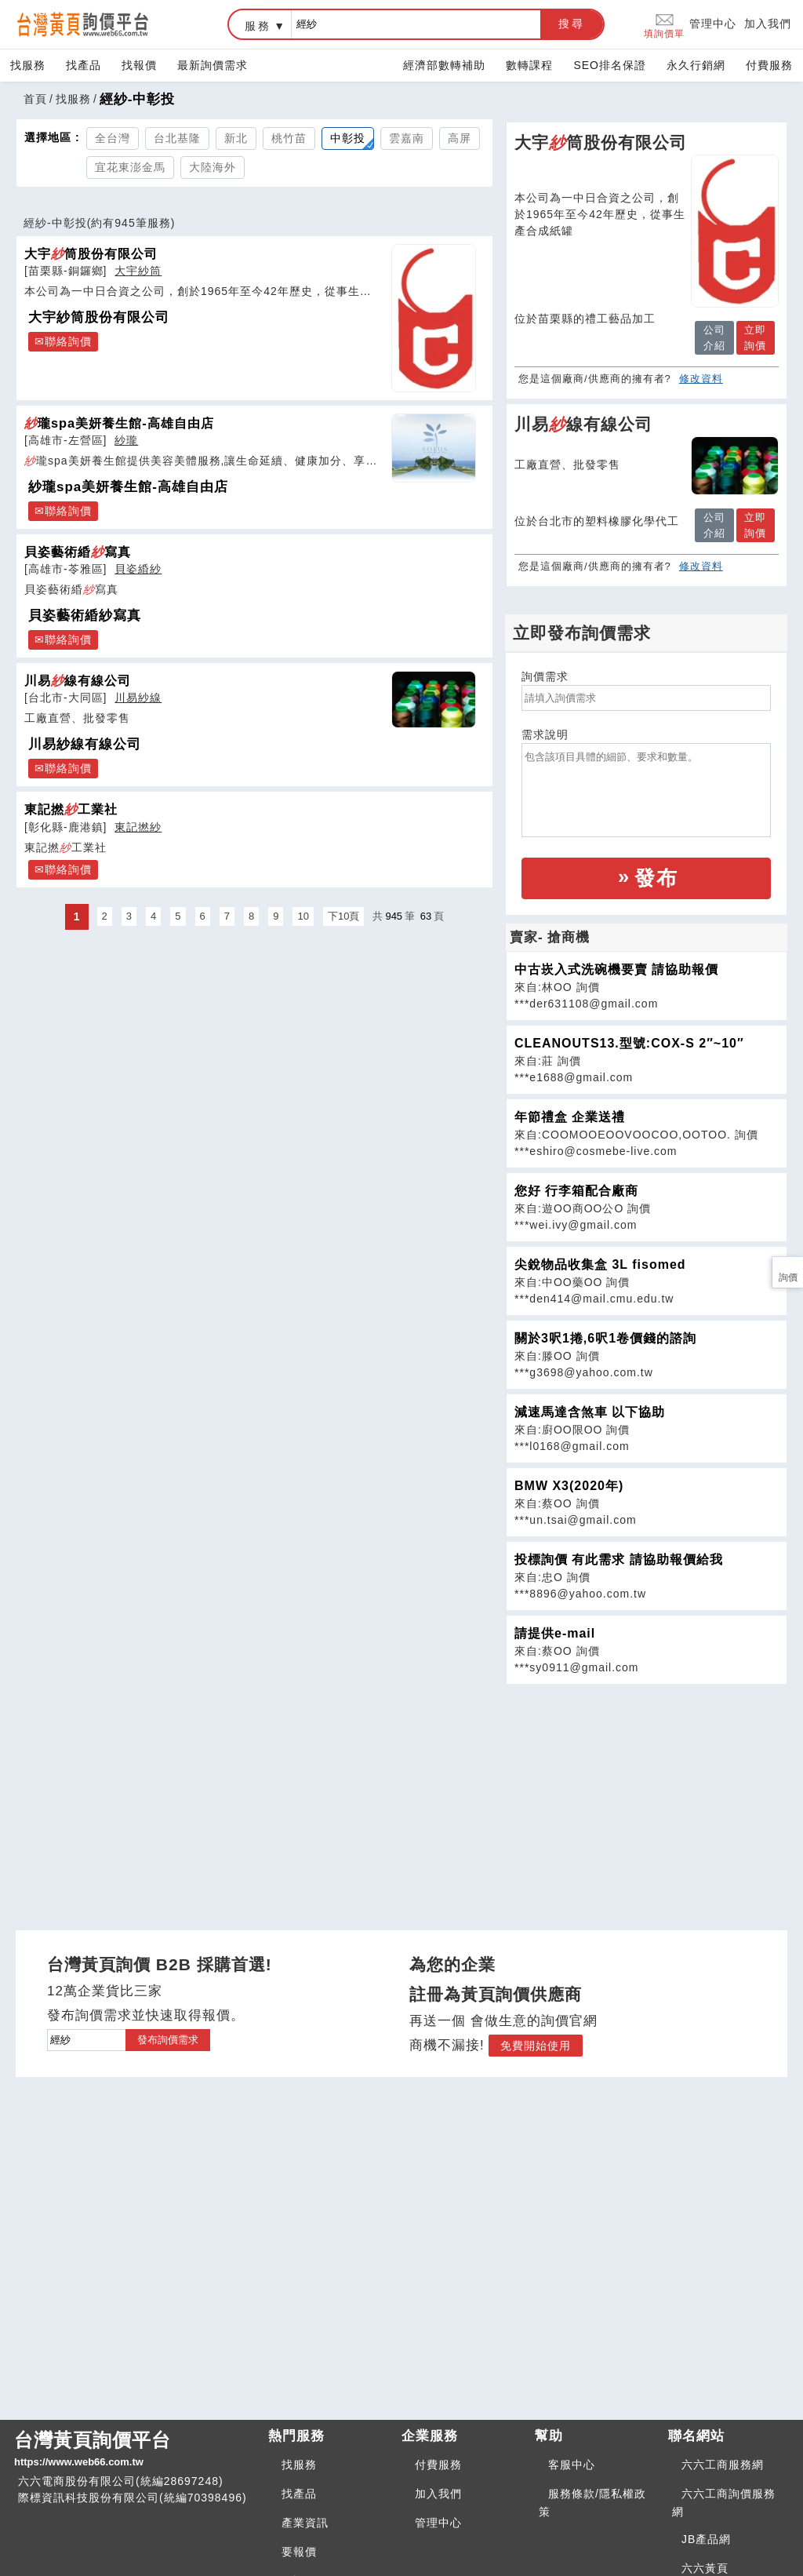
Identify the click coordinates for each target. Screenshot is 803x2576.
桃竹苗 (289, 138)
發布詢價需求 (167, 2040)
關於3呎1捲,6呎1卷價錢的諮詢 (605, 1338)
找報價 (139, 65)
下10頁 (343, 916)
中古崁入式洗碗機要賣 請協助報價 (616, 969)
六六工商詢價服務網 (724, 2502)
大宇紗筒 (138, 270)
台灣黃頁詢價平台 (135, 2449)
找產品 (83, 65)
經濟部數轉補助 (444, 65)
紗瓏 (126, 440)
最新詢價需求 (212, 65)
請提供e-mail (554, 1633)
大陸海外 (212, 167)
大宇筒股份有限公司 (91, 253)
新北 (236, 138)
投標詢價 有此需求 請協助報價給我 (618, 1559)
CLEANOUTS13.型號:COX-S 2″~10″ (629, 1043)
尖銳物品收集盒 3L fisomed (600, 1264)
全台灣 (112, 138)
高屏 (459, 138)
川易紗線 (138, 697)
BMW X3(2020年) (568, 1485)
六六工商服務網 (722, 2464)
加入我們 (767, 23)
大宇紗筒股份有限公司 (98, 317)
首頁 (35, 99)
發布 (656, 878)
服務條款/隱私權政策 (592, 2502)
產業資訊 (305, 2522)
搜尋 (571, 23)
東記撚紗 (138, 827)
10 (302, 916)
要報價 (299, 2551)
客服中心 (571, 2464)
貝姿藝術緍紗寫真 (84, 615)
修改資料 (701, 378)
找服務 (27, 65)
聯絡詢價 (68, 341)
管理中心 (712, 23)
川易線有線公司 (77, 680)
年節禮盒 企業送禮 (569, 1117)
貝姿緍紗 (138, 569)
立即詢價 (755, 338)
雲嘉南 (406, 138)
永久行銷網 (696, 65)
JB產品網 (706, 2539)
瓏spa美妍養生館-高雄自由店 (119, 423)
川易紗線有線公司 (84, 744)
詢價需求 (545, 676)
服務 (258, 26)
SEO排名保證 (609, 65)
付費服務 (769, 65)
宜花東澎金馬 (130, 167)
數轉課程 (529, 65)
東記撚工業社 (71, 809)
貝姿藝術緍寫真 (77, 552)
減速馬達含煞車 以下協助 (589, 1412)
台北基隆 (177, 138)
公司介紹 (714, 338)
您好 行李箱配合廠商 (576, 1190)
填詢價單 (664, 24)
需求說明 (545, 734)
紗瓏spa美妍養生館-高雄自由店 (128, 486)
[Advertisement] (646, 1794)
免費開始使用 (535, 2045)
